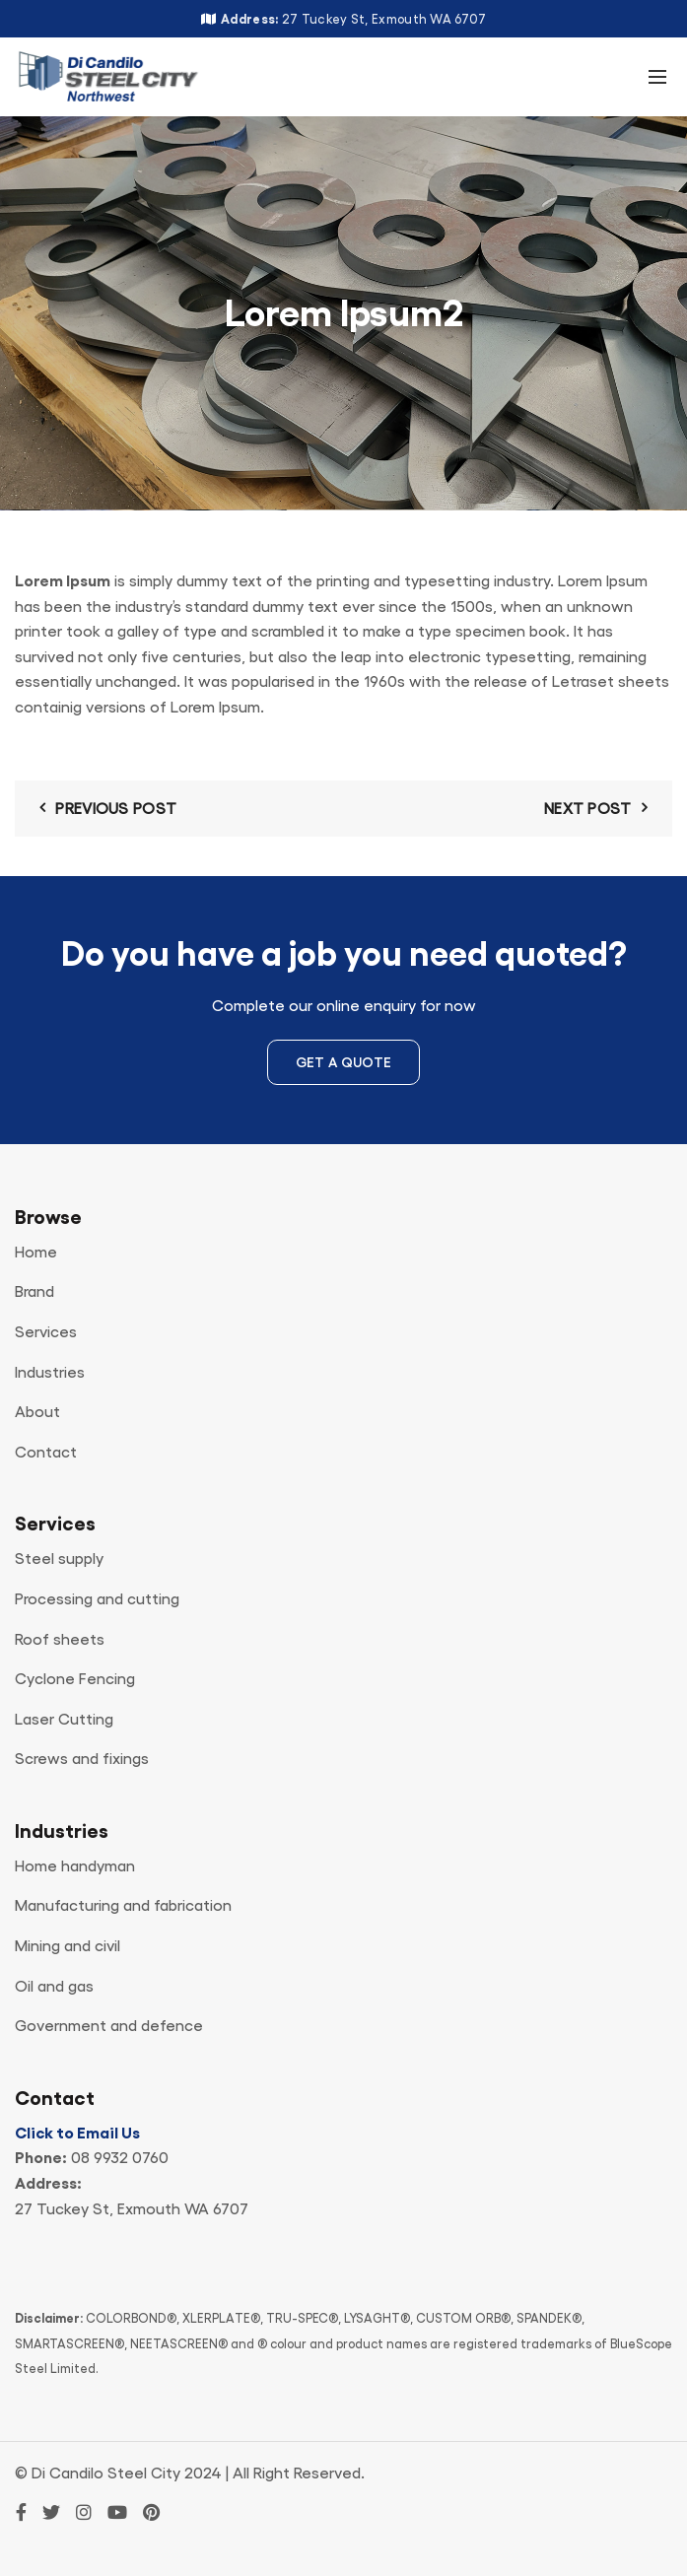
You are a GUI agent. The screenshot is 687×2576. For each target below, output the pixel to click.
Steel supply (59, 1559)
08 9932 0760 (120, 2158)
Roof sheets (59, 1640)
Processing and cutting (97, 1599)
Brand (34, 1292)
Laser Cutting (64, 1720)
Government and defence (109, 2026)
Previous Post (115, 809)
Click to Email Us (77, 2133)
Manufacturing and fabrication (123, 1906)
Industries (50, 1373)
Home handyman (75, 1866)
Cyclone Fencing (75, 1679)
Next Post (588, 809)
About (37, 1412)
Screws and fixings (82, 1759)
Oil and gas (54, 1987)
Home (36, 1252)
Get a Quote (343, 1062)
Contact (46, 1452)
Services (46, 1332)
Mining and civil (67, 1946)
